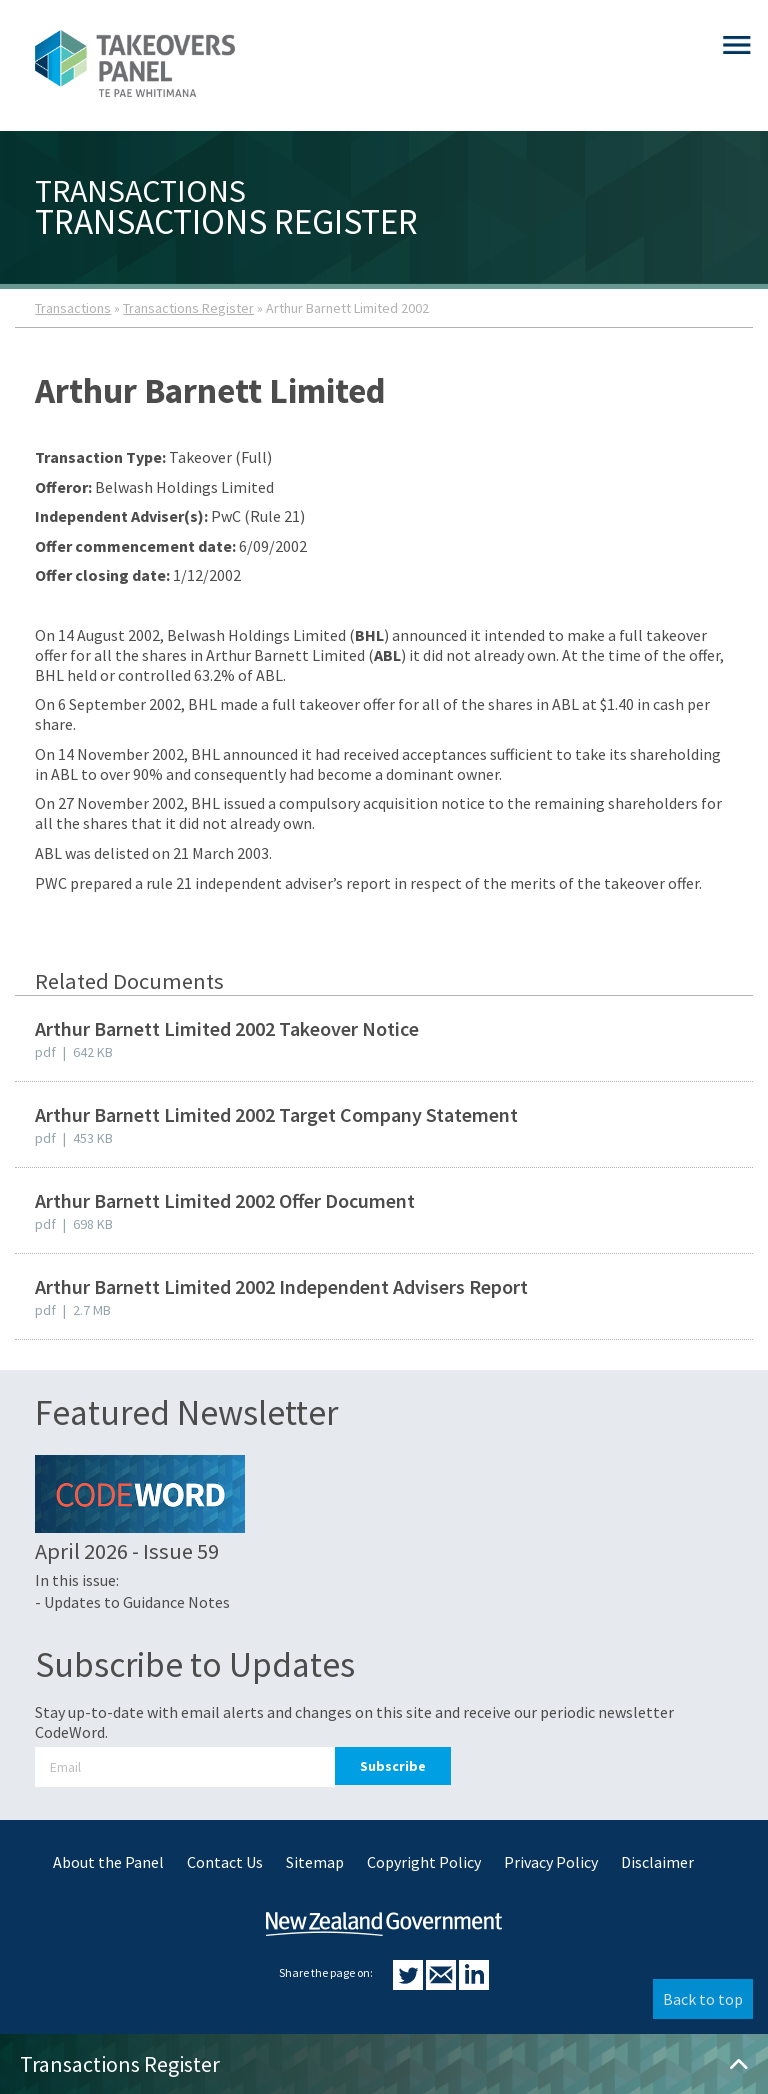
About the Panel (108, 1862)
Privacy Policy (551, 1862)
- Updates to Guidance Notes (132, 1602)
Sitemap (315, 1862)
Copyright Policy (424, 1862)
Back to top (703, 1999)
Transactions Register (188, 308)
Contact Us (225, 1862)
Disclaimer (657, 1862)
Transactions (73, 308)
